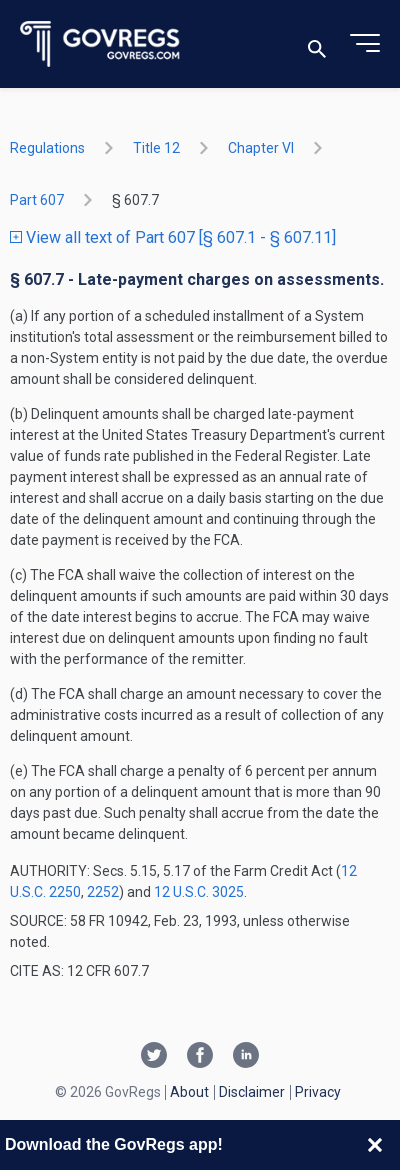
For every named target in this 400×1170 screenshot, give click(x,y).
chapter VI (261, 148)
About (189, 1092)
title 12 (156, 148)
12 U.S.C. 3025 (199, 892)
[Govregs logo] (100, 44)
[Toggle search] (317, 44)
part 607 (37, 200)
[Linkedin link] (246, 1057)
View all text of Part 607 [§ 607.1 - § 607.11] (173, 237)
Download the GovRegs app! (114, 1144)
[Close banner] (375, 1145)
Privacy (318, 1092)
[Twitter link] (154, 1057)
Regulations (47, 148)
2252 (103, 892)
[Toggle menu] (365, 44)
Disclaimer (252, 1092)
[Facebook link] (200, 1057)
